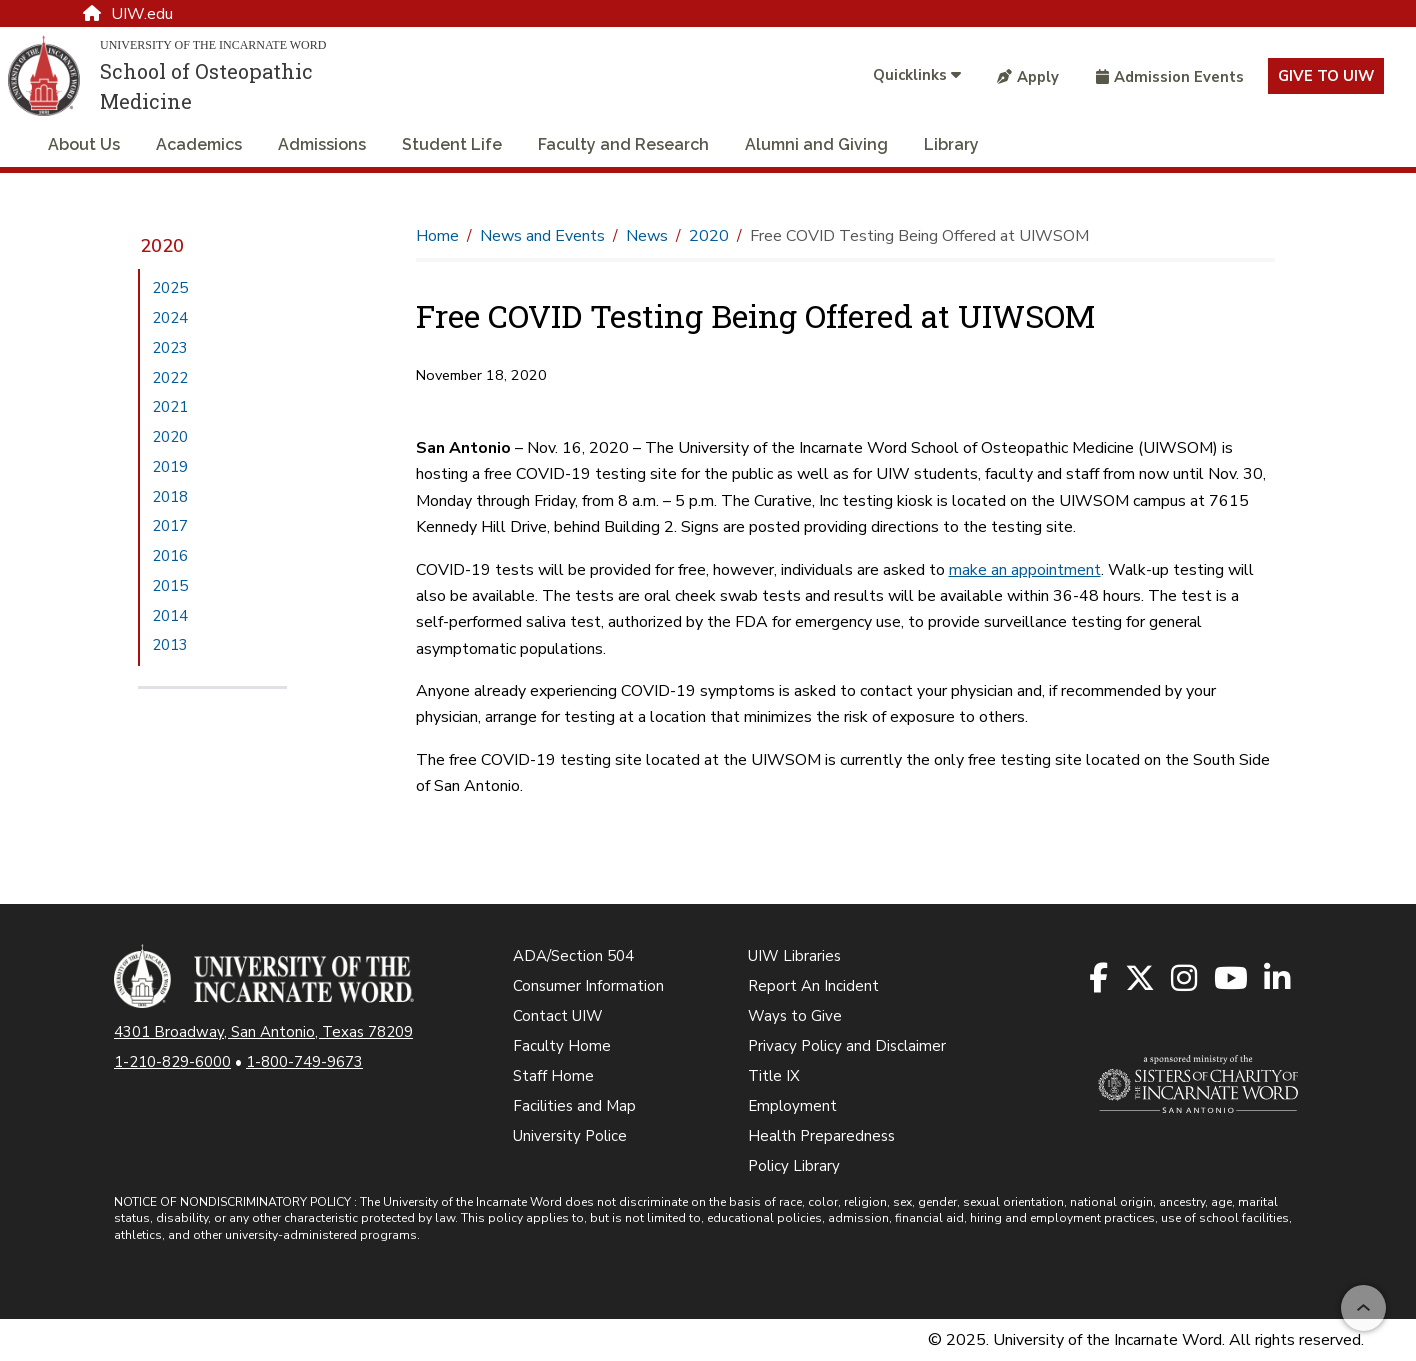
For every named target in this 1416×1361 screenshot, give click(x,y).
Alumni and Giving (816, 144)
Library (951, 144)
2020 (162, 246)
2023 (170, 348)
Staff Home (553, 1076)
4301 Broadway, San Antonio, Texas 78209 (263, 1032)
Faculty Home (562, 1046)
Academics (199, 144)
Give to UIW (1326, 76)
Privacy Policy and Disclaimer (847, 1046)
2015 (170, 586)
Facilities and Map (574, 1106)
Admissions (322, 144)
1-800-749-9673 (304, 1062)
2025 (170, 288)
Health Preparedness (821, 1136)
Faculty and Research (623, 144)
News (647, 236)
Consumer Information (588, 986)
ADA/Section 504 (573, 956)
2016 (170, 556)
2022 (170, 378)
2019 (170, 467)
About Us (84, 144)
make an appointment (1025, 570)
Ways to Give (795, 1016)
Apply (1028, 77)
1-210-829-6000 (172, 1062)
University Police (570, 1136)
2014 (170, 616)
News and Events (542, 236)
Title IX (774, 1076)
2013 (170, 645)
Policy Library (794, 1166)
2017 (170, 526)
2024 (170, 318)
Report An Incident (813, 986)
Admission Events (1170, 77)
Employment (792, 1106)
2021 (170, 407)
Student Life (452, 144)
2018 (170, 497)
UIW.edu (128, 14)
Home (437, 236)
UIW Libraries (794, 956)
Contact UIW (558, 1016)
